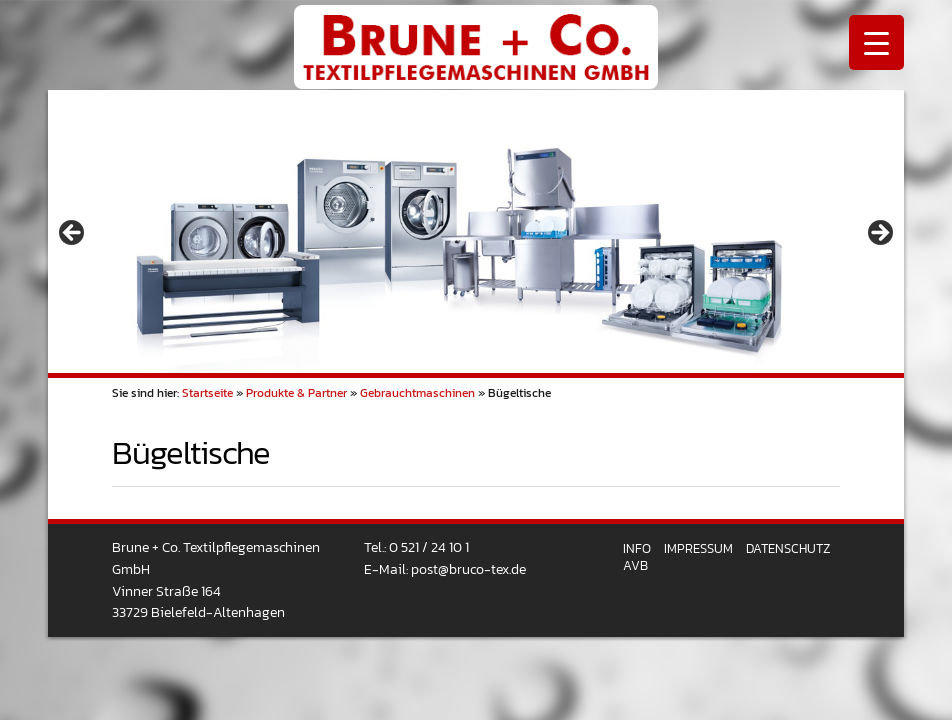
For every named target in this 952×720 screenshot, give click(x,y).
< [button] (73, 234)
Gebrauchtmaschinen (417, 393)
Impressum (698, 548)
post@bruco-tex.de (468, 569)
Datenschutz (788, 548)
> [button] (879, 234)
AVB (635, 565)
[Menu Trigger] (876, 42)
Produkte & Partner (296, 393)
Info (637, 548)
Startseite (207, 393)
